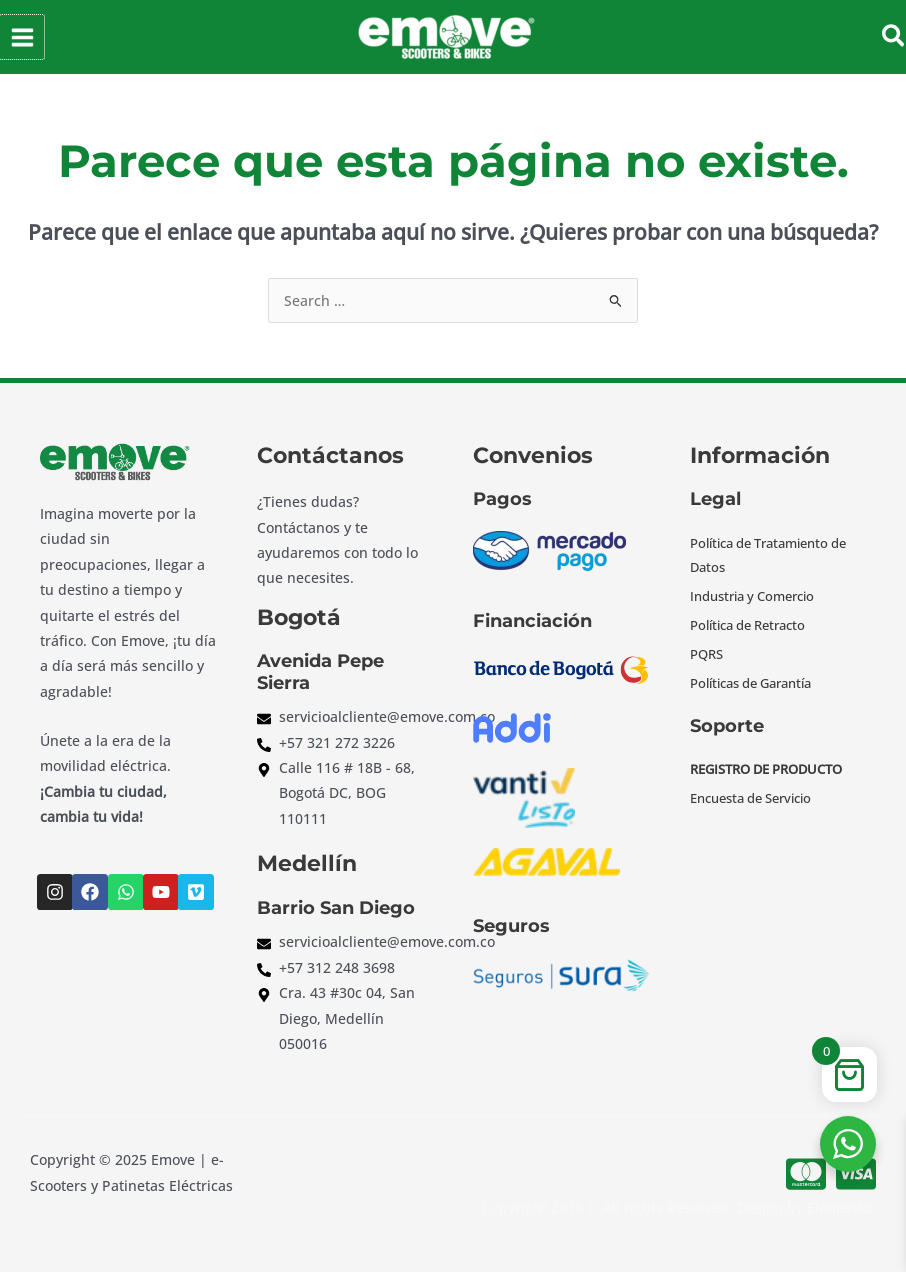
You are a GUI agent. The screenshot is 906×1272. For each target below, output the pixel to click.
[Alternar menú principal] (22, 37)
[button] (894, 37)
